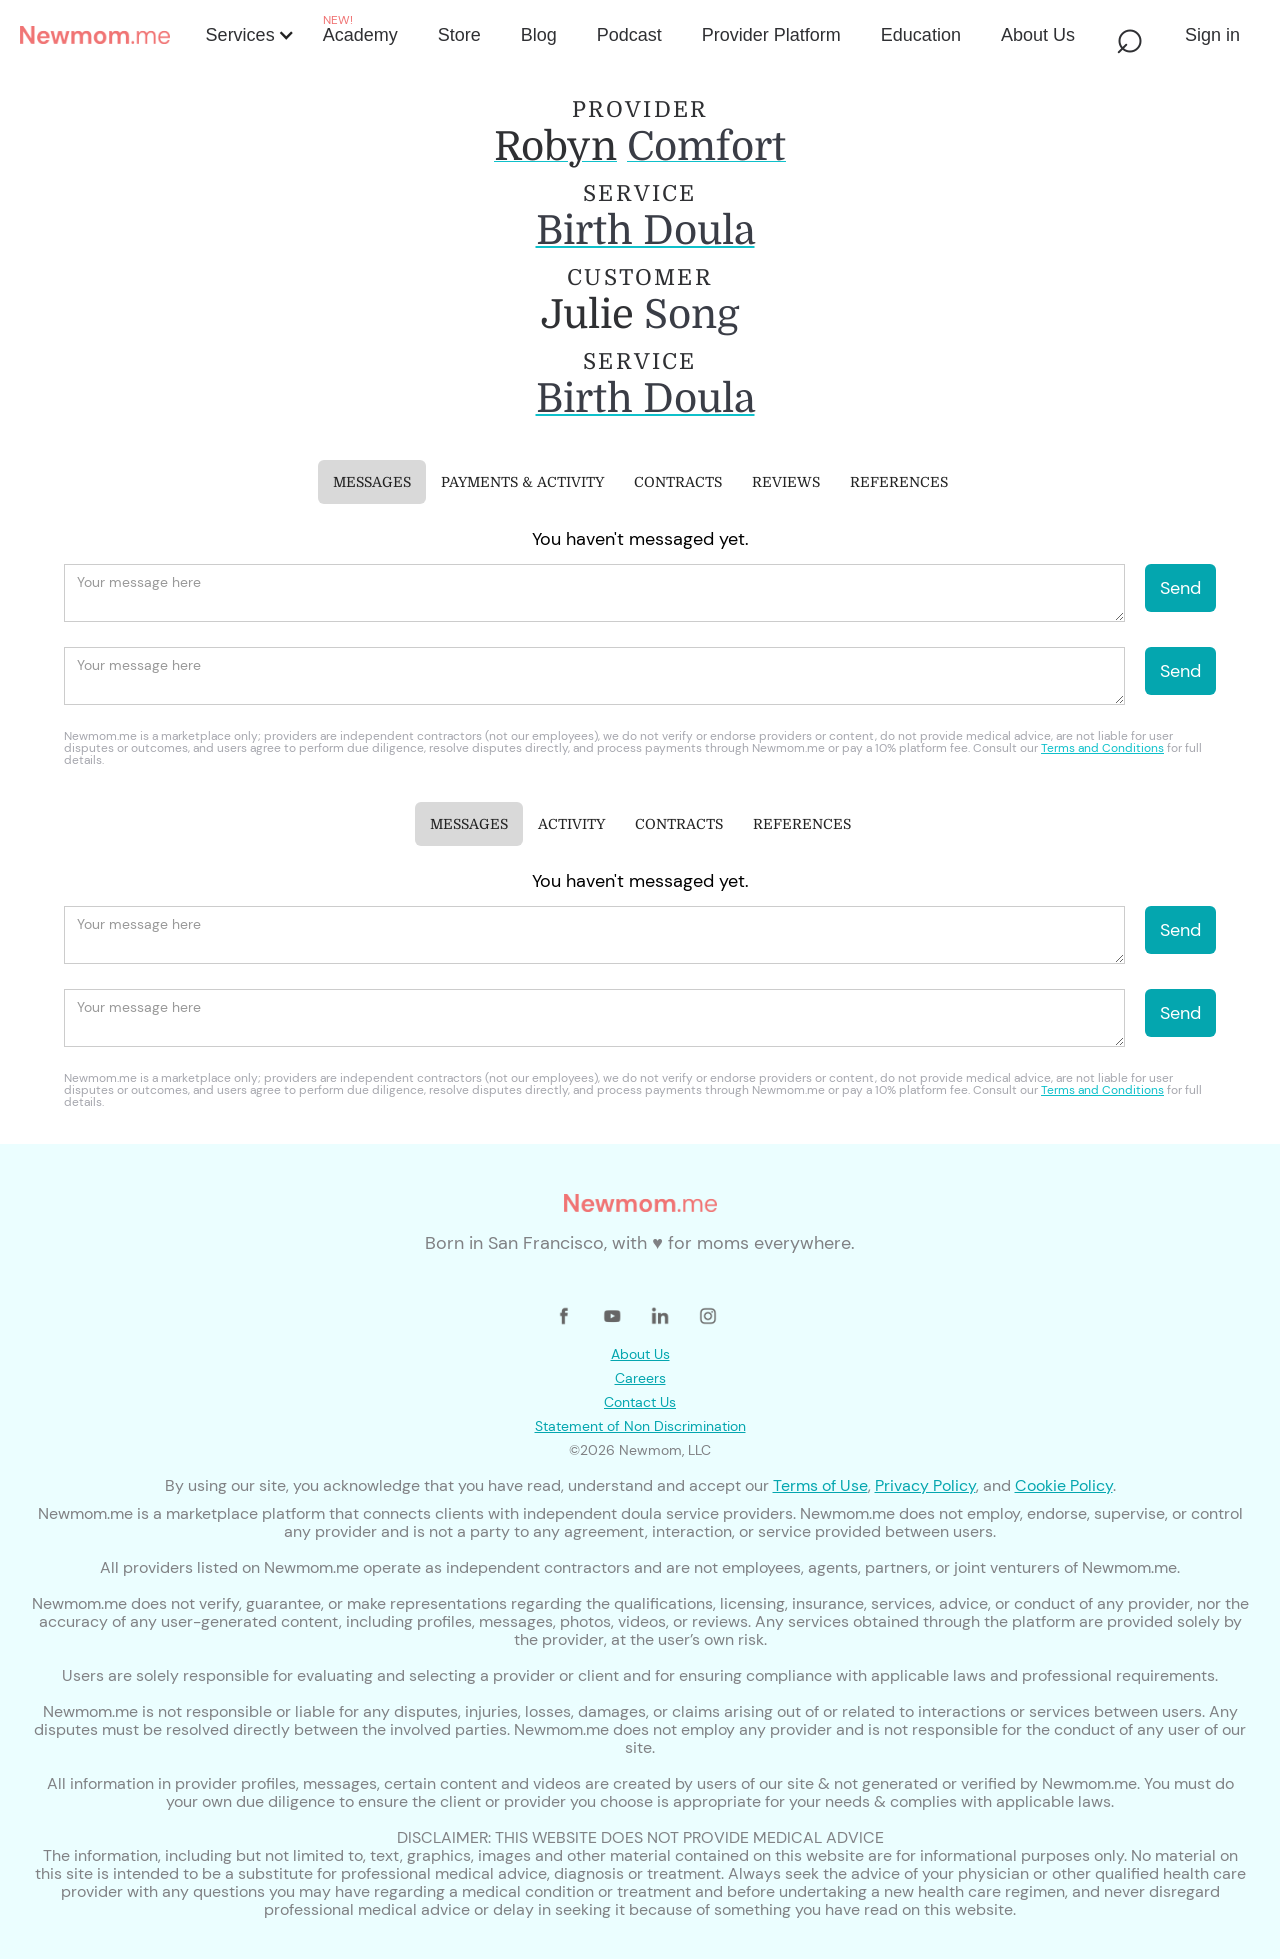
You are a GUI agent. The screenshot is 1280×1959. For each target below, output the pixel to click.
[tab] (372, 482)
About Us (640, 1354)
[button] (248, 35)
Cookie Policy (1064, 1485)
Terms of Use (820, 1485)
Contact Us (640, 1402)
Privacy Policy (925, 1485)
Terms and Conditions (1102, 748)
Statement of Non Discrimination (640, 1426)
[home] (107, 35)
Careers (640, 1378)
